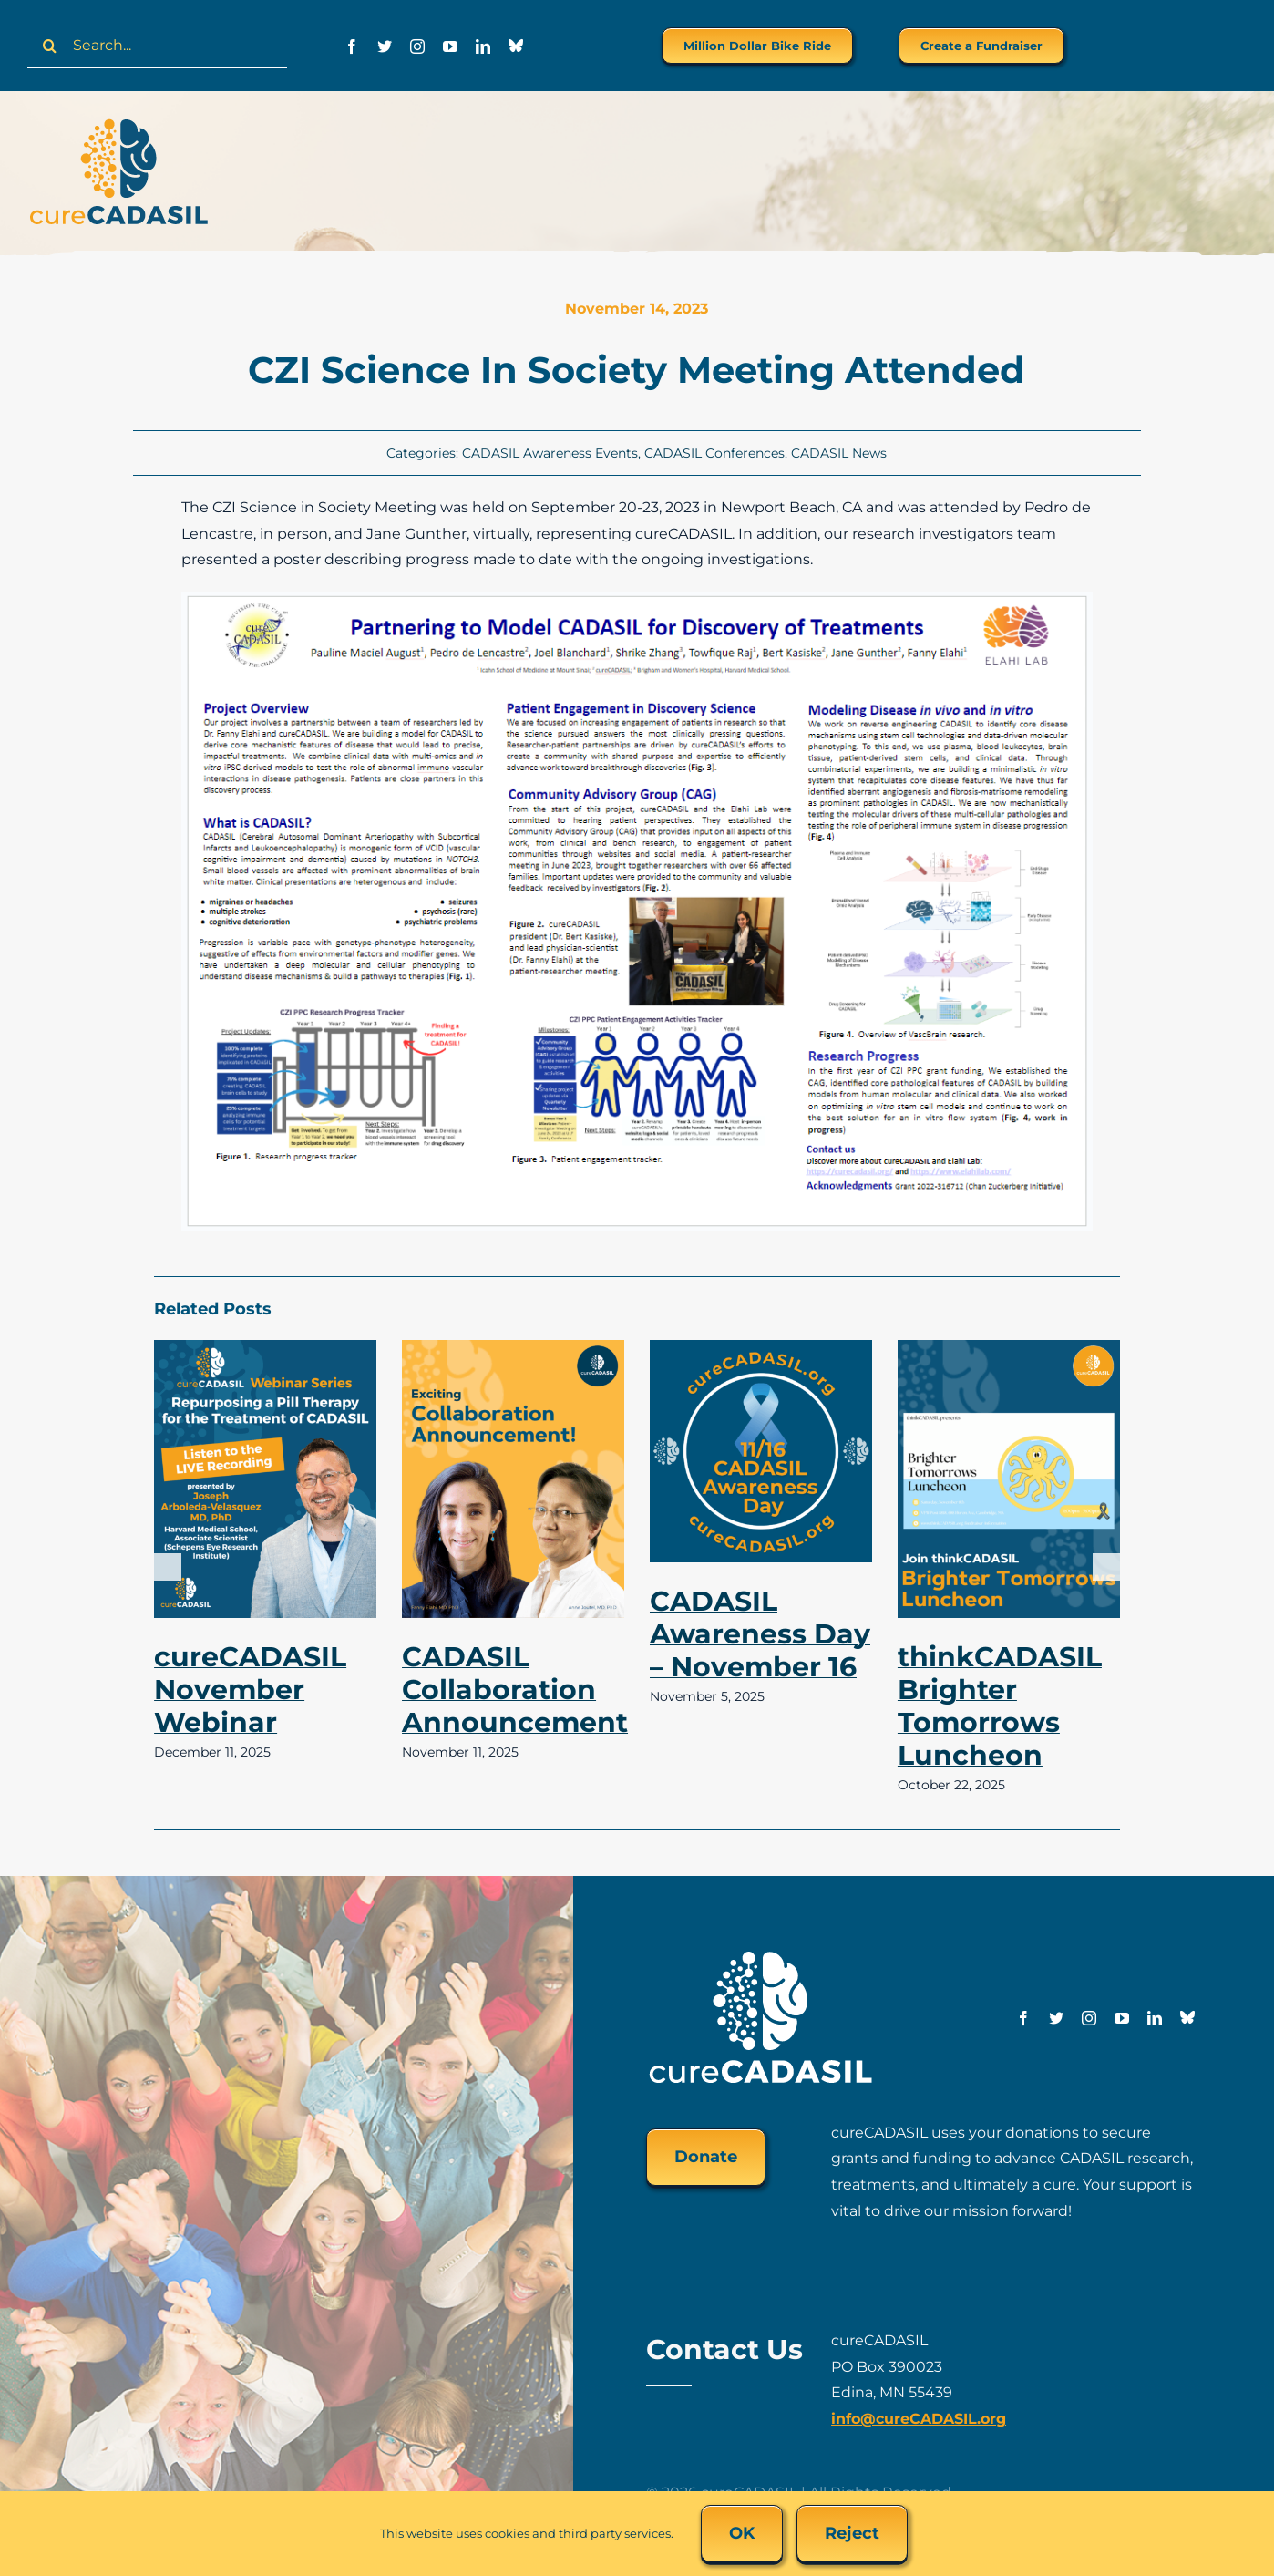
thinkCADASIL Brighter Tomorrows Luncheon (1000, 1706)
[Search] (50, 45)
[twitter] (384, 46)
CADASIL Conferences (714, 453)
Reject (852, 2533)
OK (742, 2533)
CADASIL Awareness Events (550, 453)
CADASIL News (839, 453)
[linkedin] (483, 46)
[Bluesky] (516, 45)
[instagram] (417, 46)
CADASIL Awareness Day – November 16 (760, 1634)
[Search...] (157, 45)
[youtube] (450, 46)
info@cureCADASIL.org (918, 2418)
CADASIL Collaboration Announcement (515, 1689)
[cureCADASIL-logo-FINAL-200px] (118, 123)
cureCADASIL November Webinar (250, 1689)
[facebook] (351, 46)
